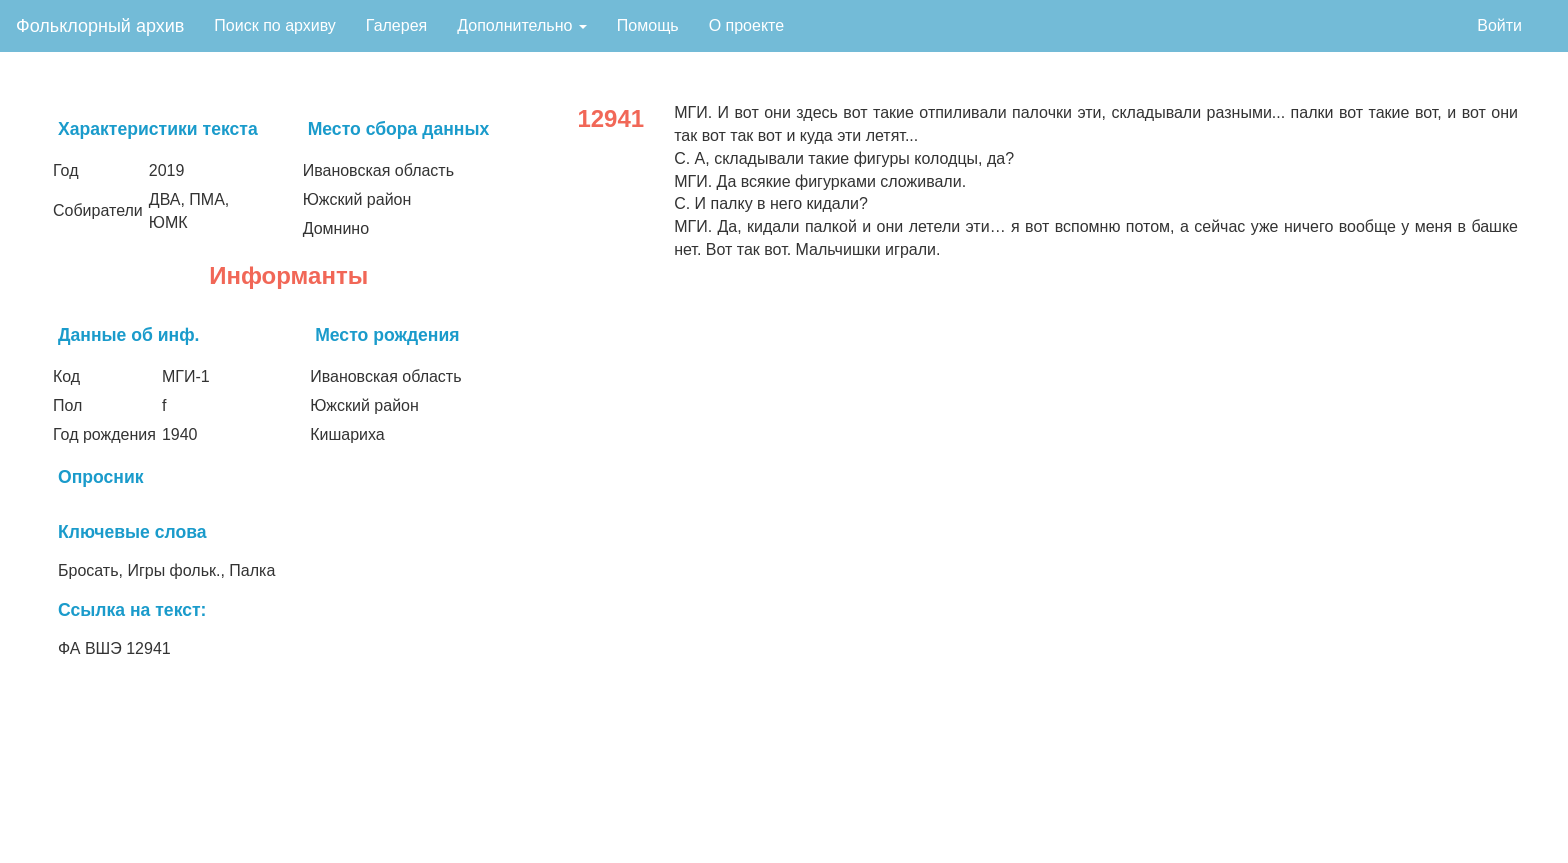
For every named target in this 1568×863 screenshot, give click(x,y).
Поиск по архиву (275, 25)
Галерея (396, 25)
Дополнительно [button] (522, 25)
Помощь (648, 25)
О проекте (746, 25)
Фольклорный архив (100, 26)
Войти (1499, 25)
